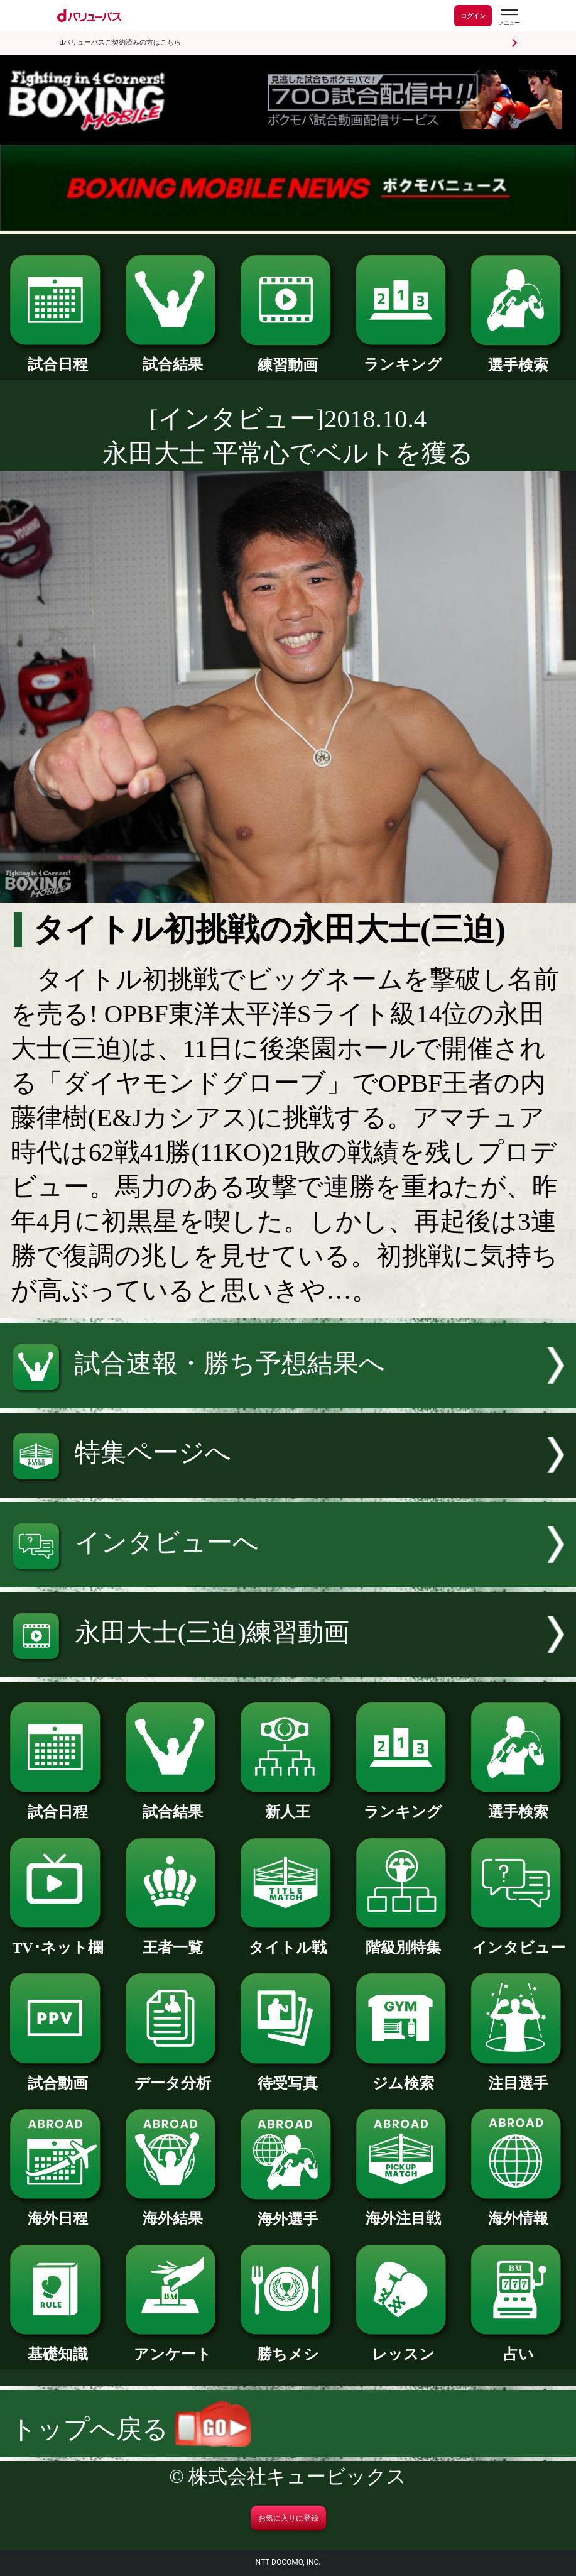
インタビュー (518, 1940)
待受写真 (288, 2075)
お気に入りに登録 (288, 2518)
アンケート (173, 2346)
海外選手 (288, 2211)
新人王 (288, 1804)
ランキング (403, 357)
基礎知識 (57, 2346)
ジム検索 (403, 2075)
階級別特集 (403, 1940)
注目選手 (518, 2075)
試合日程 (57, 357)
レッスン (403, 2346)
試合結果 (173, 357)
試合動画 (57, 2075)
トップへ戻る (131, 2429)
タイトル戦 (288, 1940)
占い (518, 2346)
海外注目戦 (403, 2211)
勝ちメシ (288, 2346)
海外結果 (173, 2211)
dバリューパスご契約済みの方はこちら (120, 42)
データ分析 (173, 2075)
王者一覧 (173, 1940)
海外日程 (57, 2211)
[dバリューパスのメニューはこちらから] (508, 17)
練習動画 (288, 357)
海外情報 (518, 2211)
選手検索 (518, 357)
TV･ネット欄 (57, 1940)
